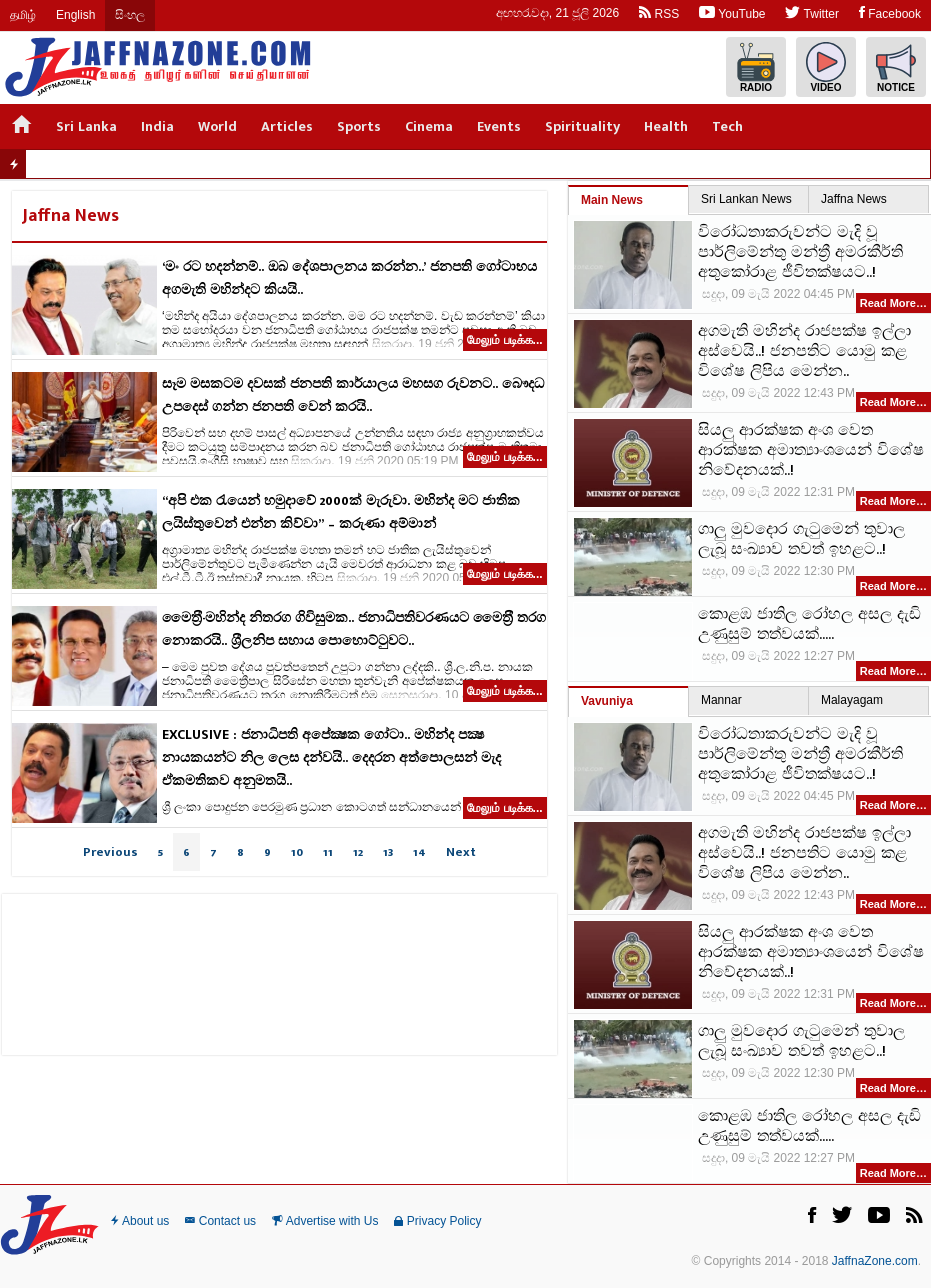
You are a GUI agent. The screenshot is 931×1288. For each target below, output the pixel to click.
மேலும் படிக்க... (504, 340)
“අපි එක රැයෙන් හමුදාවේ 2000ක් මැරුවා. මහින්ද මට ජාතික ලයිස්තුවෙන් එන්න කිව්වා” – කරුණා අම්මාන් (341, 512)
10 (297, 852)
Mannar (721, 700)
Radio (756, 67)
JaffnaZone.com (875, 1261)
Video (826, 67)
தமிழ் (23, 15)
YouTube (732, 12)
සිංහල (130, 15)
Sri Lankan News (746, 199)
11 (328, 852)
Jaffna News (854, 199)
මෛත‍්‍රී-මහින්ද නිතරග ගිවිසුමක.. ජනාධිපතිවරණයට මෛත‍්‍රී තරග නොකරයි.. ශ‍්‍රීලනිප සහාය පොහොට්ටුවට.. (354, 629)
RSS (659, 12)
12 (358, 852)
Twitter (811, 12)
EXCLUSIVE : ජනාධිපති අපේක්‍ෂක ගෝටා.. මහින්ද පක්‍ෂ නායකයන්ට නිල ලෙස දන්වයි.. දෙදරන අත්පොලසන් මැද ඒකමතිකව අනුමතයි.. (331, 757)
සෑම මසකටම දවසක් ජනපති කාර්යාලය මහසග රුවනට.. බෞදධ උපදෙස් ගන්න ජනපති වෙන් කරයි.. (353, 395)
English (75, 15)
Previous (110, 852)
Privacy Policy (437, 1221)
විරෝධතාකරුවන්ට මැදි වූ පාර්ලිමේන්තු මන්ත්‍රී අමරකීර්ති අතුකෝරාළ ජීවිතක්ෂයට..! (800, 253)
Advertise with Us (325, 1221)
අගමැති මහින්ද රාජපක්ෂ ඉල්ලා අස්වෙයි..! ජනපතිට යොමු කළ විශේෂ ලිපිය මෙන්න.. (804, 352)
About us (140, 1221)
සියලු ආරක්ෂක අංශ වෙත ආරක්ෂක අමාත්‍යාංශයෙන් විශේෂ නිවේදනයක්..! (811, 451)
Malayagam (852, 700)
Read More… (893, 303)
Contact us (220, 1221)
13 (388, 852)
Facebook (890, 12)
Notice (896, 67)
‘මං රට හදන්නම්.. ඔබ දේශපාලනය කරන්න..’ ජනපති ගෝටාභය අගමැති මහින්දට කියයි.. (349, 278)
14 (419, 852)
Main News (612, 200)
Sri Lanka (86, 126)
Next (461, 852)
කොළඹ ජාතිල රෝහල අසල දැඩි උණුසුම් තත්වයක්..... (809, 625)
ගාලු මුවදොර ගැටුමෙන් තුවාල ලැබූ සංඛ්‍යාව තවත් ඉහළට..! (801, 540)
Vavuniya (607, 701)
